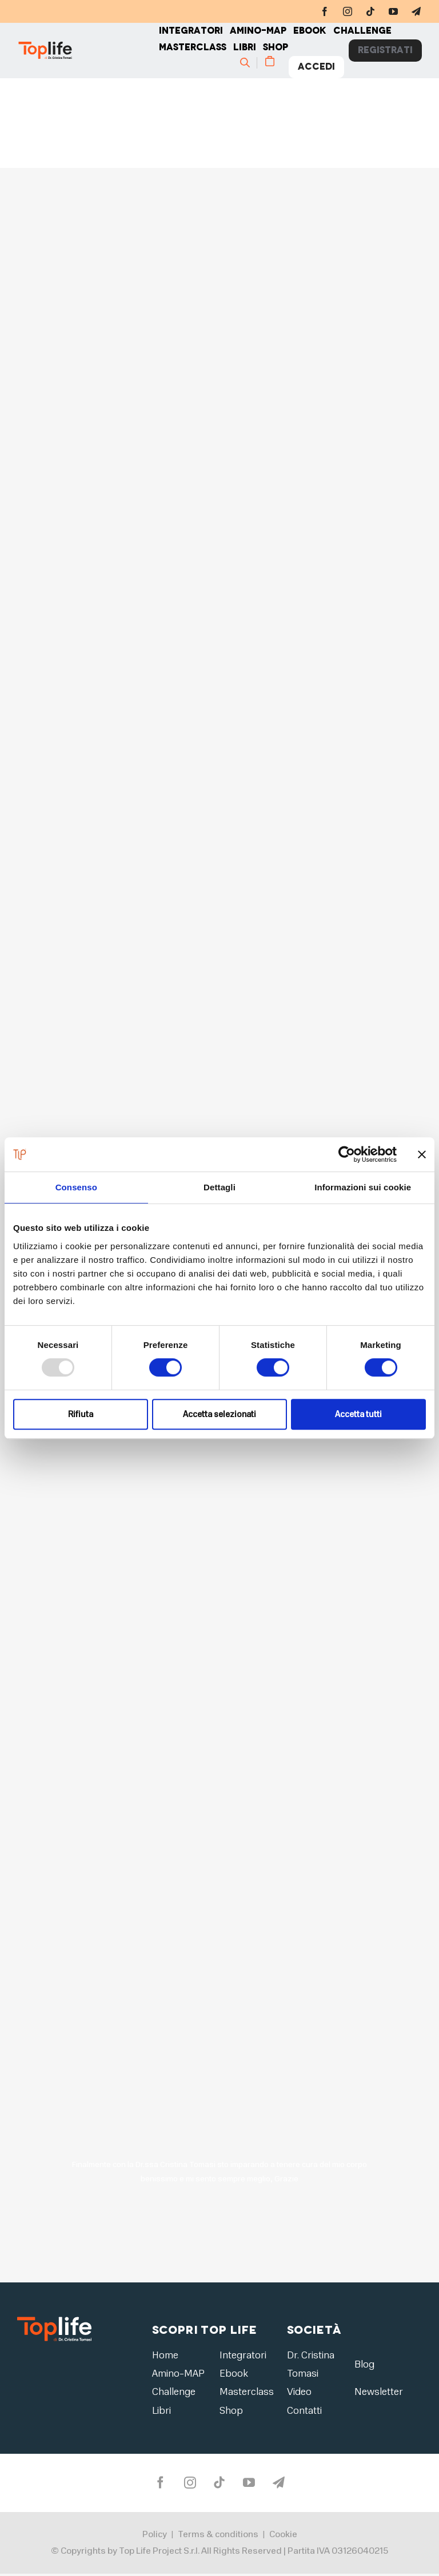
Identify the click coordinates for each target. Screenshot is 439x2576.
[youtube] (393, 11)
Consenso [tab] (76, 1187)
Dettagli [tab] (219, 1187)
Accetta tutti (358, 1414)
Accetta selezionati (219, 1414)
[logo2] (54, 2320)
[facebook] (324, 11)
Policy (154, 2536)
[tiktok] (370, 11)
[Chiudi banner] (422, 1154)
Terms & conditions (218, 2536)
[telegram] (416, 11)
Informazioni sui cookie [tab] (362, 1187)
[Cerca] (249, 63)
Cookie (283, 2536)
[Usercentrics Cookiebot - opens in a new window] (347, 1154)
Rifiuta (80, 1414)
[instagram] (347, 11)
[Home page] (88, 51)
